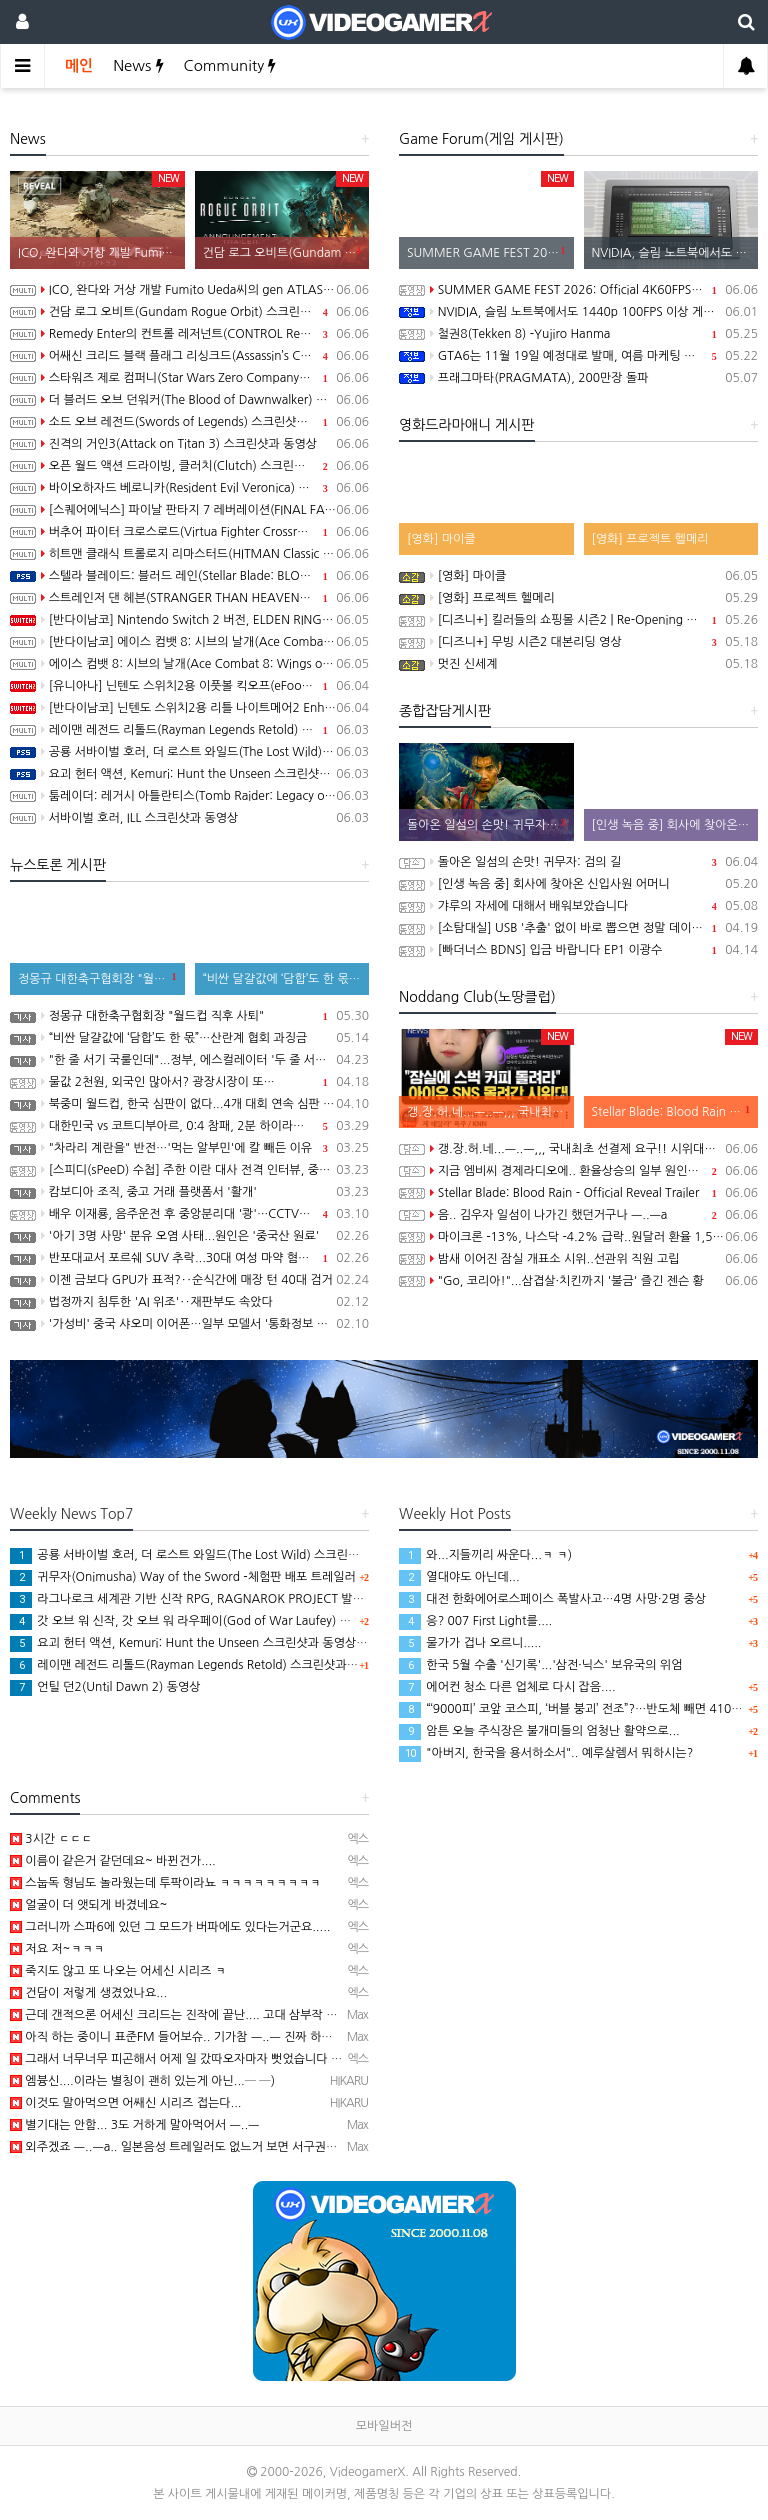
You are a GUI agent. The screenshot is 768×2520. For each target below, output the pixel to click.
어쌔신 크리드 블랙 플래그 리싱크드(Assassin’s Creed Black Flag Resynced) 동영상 (189, 356)
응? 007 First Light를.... (475, 1621)
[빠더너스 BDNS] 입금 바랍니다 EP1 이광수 (578, 950)
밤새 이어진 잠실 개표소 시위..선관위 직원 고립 (578, 1259)
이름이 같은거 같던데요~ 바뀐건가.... (113, 1861)
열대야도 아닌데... (459, 1577)
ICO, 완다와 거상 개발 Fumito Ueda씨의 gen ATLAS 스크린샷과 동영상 (189, 290)
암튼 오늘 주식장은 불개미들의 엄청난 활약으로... (539, 1731)
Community (230, 65)
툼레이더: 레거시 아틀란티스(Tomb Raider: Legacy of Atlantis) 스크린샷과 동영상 (189, 796)
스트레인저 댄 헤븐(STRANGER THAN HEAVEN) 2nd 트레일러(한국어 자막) (189, 598)
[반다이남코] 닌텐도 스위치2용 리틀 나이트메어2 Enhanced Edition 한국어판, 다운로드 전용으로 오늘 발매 (189, 708)
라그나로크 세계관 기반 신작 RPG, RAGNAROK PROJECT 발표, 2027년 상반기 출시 (242, 1599)
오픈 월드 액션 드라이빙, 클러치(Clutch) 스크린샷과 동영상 (189, 466)
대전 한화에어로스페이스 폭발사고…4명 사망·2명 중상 (552, 1599)
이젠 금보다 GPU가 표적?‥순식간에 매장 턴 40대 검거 (189, 1280)
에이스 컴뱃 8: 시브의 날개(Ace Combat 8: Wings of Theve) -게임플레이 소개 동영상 (189, 664)
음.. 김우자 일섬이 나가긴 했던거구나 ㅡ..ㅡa (578, 1215)
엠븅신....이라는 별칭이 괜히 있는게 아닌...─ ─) (142, 2081)
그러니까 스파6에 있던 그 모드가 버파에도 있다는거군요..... (170, 1927)
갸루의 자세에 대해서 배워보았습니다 (578, 906)
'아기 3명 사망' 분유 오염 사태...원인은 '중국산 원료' (189, 1236)
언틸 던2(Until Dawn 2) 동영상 (105, 1687)
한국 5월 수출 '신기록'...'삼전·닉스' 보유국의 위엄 (540, 1665)
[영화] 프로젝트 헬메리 (578, 598)
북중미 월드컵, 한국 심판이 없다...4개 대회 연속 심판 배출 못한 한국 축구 (189, 1104)
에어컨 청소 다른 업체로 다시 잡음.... (507, 1687)
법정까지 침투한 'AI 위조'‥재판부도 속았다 (189, 1302)
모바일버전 (384, 2426)
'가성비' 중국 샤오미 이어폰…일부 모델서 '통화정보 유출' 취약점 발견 (189, 1324)
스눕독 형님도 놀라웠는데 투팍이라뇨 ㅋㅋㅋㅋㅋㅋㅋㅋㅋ (165, 1883)
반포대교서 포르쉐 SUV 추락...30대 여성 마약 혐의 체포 (189, 1258)
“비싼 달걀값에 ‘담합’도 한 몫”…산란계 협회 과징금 (189, 1038)
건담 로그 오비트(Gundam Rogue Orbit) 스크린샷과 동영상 (189, 312)
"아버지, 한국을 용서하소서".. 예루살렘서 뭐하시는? (546, 1753)
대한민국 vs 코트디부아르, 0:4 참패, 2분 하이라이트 (189, 1126)
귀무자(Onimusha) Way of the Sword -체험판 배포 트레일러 (183, 1577)
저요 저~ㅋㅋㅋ (57, 1949)
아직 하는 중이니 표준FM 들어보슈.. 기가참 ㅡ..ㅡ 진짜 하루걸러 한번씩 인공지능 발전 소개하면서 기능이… (292, 2037)
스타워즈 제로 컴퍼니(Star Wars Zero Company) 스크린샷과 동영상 (189, 378)
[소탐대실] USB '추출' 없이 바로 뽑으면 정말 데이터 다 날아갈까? (578, 928)
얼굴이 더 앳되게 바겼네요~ (88, 1905)
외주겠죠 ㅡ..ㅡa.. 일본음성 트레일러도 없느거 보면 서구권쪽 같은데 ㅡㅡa (208, 2147)
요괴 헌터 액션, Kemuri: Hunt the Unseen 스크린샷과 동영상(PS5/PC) (189, 774)
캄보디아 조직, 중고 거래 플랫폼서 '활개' (189, 1192)
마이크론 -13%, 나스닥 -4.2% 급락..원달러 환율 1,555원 (578, 1237)
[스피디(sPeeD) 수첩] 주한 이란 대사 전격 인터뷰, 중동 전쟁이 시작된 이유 (189, 1170)
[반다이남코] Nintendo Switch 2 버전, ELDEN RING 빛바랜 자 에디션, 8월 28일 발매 (189, 620)
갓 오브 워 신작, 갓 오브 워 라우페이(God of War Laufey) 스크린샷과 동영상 (221, 1621)
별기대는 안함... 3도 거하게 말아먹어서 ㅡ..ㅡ (134, 2125)
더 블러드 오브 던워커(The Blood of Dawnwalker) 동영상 (189, 400)
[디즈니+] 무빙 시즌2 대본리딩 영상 (578, 642)
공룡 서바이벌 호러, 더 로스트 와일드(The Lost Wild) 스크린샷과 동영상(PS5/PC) (189, 752)
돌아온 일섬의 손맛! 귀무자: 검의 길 (578, 862)
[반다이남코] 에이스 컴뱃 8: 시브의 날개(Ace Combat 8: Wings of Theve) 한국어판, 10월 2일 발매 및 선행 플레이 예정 (189, 642)
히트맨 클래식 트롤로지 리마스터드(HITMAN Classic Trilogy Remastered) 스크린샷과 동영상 (189, 554)
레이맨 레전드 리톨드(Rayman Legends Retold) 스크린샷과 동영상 (189, 730)
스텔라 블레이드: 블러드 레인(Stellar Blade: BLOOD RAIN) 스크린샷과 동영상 (189, 576)
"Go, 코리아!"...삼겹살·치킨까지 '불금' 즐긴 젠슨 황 (578, 1281)
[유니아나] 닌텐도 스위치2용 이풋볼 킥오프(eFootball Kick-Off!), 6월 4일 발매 (189, 686)
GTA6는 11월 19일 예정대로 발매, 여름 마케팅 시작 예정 (578, 356)
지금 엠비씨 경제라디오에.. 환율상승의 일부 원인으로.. (578, 1171)
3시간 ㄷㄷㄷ (51, 1839)
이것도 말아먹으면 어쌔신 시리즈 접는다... (125, 2103)
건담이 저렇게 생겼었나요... (88, 1993)
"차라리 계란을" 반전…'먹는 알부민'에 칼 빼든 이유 (189, 1148)
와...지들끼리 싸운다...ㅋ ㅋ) (485, 1555)
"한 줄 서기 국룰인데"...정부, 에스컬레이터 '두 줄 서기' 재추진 (189, 1060)
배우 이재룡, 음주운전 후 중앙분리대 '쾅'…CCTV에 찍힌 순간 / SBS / (189, 1214)
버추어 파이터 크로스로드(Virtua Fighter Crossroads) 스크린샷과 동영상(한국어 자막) (189, 532)
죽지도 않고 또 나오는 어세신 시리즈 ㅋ (118, 1971)
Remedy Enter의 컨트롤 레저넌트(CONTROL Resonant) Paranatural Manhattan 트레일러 (189, 334)
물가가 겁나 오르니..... (470, 1643)
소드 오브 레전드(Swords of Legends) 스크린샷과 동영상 (189, 422)
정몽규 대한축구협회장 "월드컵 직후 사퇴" (189, 1016)
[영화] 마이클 (578, 576)
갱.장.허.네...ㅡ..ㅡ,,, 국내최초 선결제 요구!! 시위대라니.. (578, 1149)
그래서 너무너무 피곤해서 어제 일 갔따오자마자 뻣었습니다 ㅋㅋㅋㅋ (193, 2059)
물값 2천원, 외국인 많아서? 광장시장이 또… (189, 1082)
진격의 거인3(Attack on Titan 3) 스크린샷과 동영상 (189, 444)
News (138, 65)
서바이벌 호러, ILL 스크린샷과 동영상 (189, 818)
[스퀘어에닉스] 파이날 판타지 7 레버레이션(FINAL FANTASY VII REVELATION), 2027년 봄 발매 (189, 510)
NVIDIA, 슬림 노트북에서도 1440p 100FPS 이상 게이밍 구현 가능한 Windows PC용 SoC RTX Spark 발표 (578, 312)
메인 (79, 65)
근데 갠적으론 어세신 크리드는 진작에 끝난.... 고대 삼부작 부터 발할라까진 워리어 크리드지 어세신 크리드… (295, 2015)
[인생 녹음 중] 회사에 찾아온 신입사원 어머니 (578, 884)
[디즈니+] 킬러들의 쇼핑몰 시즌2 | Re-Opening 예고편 (578, 620)
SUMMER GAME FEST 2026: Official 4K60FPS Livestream (578, 290)
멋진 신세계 (578, 664)
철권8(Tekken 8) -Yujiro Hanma (578, 334)
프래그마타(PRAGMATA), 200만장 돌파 (578, 378)
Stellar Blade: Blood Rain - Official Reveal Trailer (578, 1193)
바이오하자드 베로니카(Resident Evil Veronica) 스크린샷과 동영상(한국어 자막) (189, 488)
